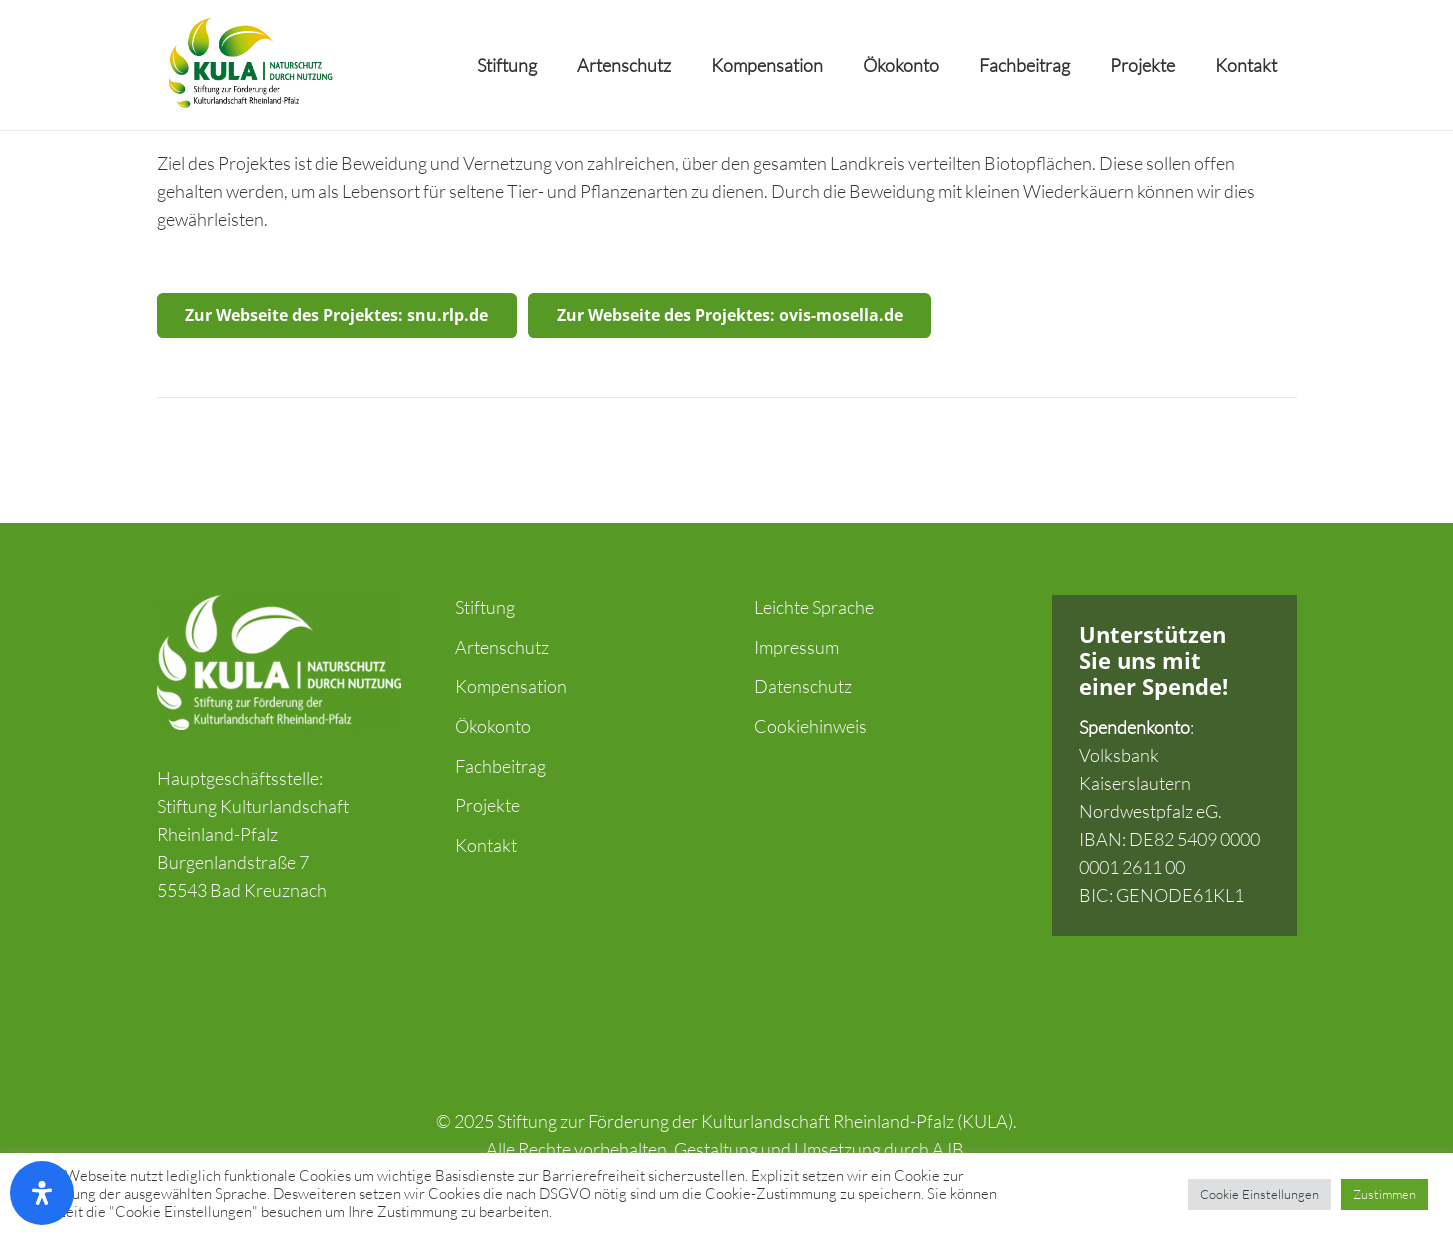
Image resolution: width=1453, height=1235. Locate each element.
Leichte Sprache (814, 607)
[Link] (248, 65)
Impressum (796, 647)
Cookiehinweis (810, 726)
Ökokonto (493, 726)
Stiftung (485, 607)
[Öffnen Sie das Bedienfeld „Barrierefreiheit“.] (42, 1193)
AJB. (950, 1149)
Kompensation (511, 686)
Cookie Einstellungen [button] (1259, 1194)
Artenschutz (502, 647)
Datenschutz (803, 686)
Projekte (487, 805)
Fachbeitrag (500, 766)
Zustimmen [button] (1384, 1194)
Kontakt (486, 845)
